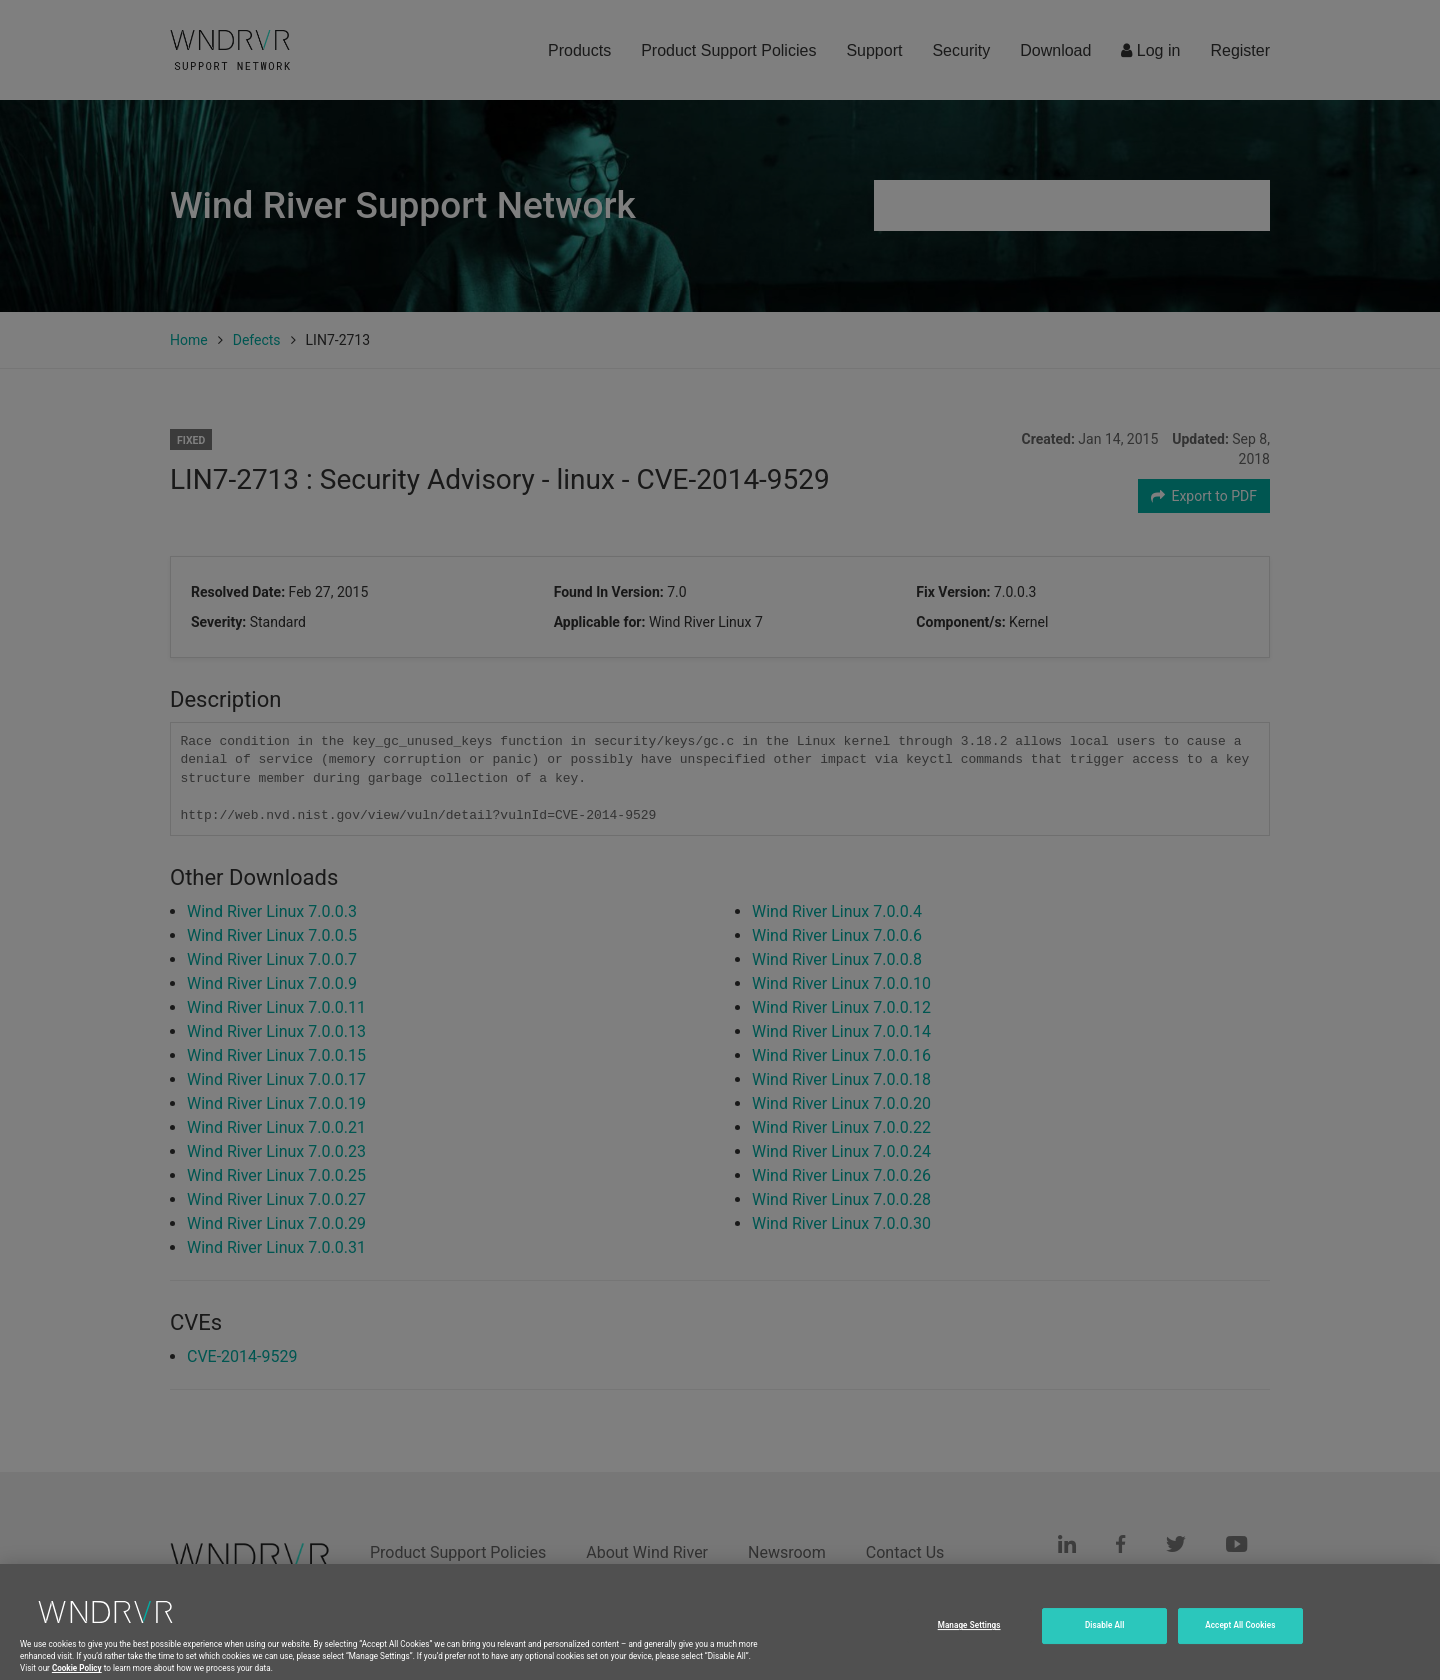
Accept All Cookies (1240, 1640)
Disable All (1105, 1640)
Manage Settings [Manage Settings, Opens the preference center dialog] (969, 1640)
